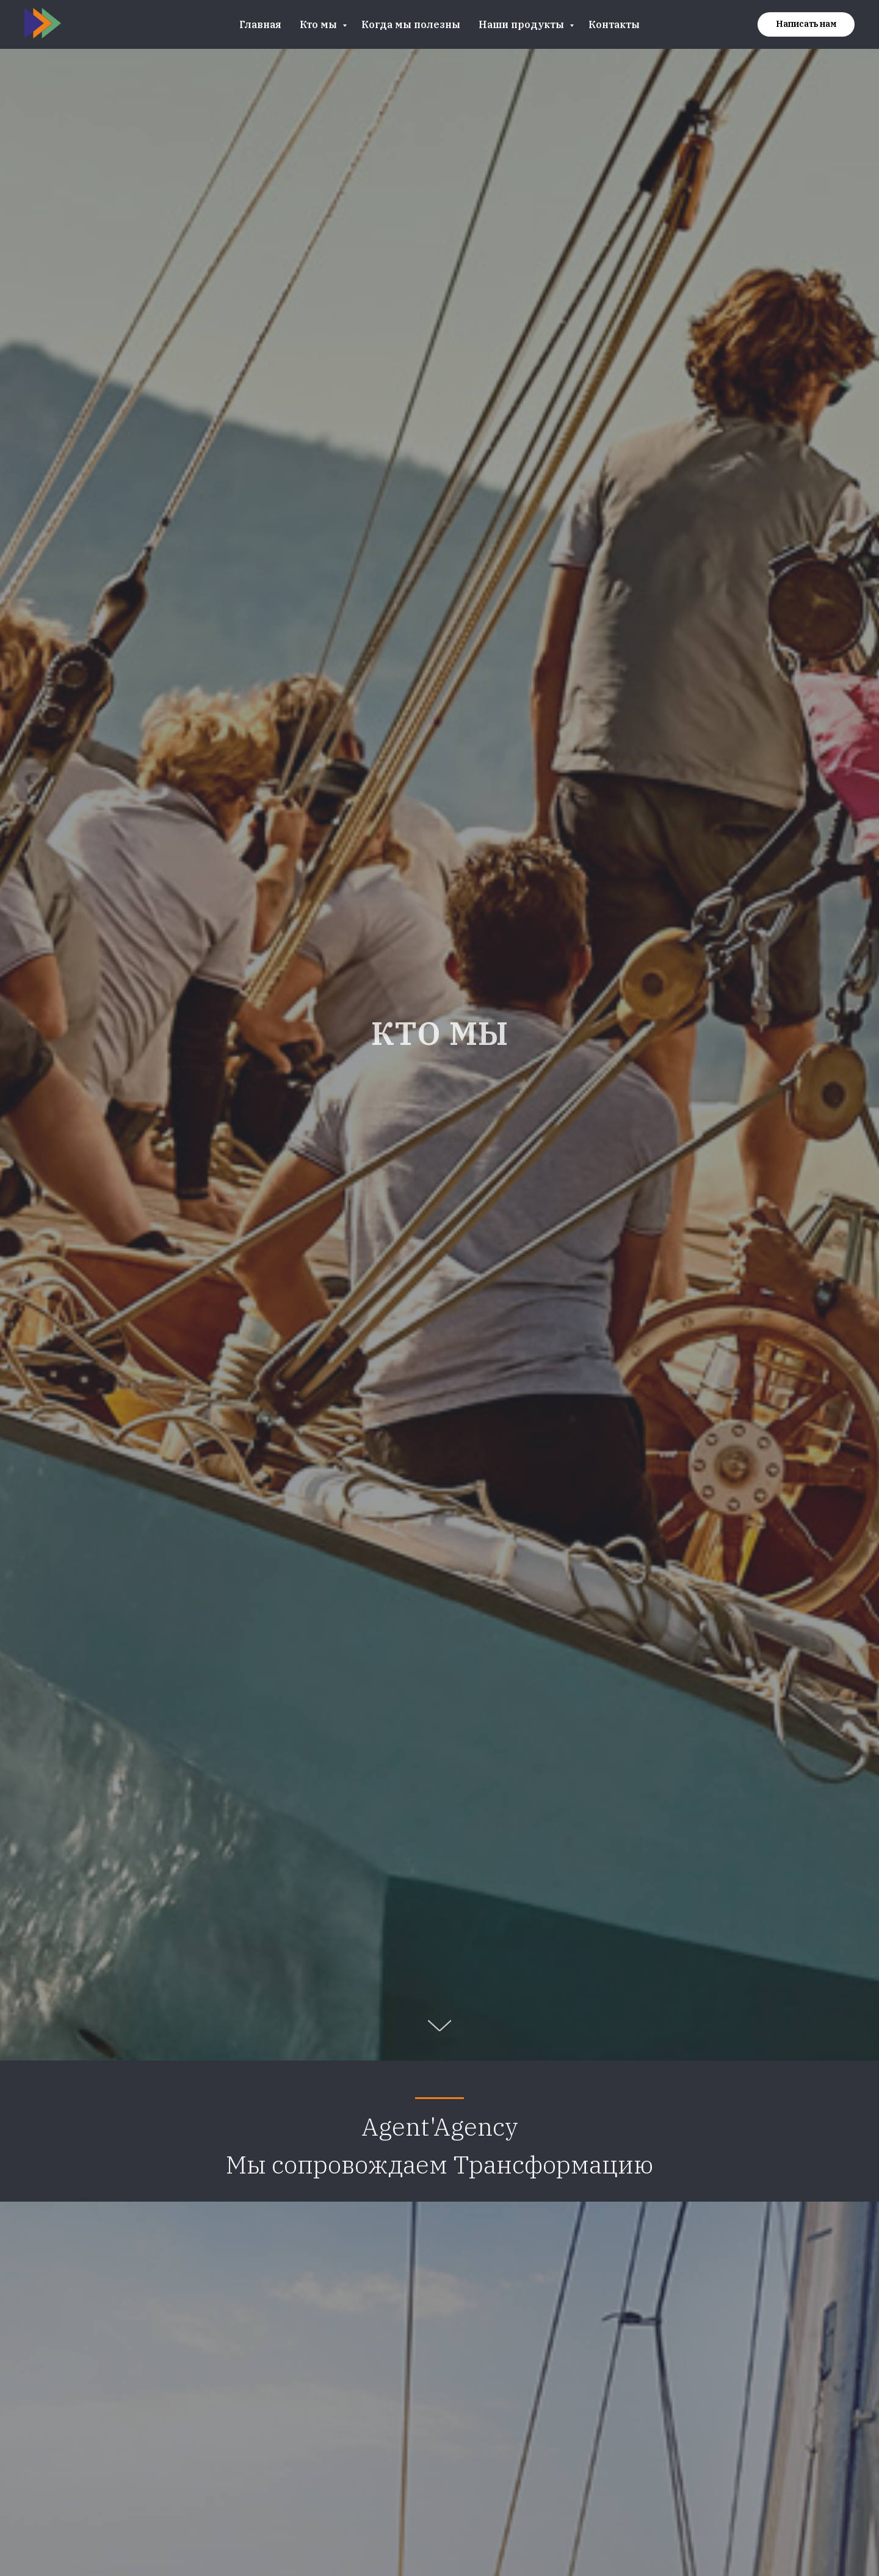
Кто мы (319, 24)
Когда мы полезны (410, 24)
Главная (260, 24)
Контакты (614, 24)
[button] (806, 24)
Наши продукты (522, 24)
